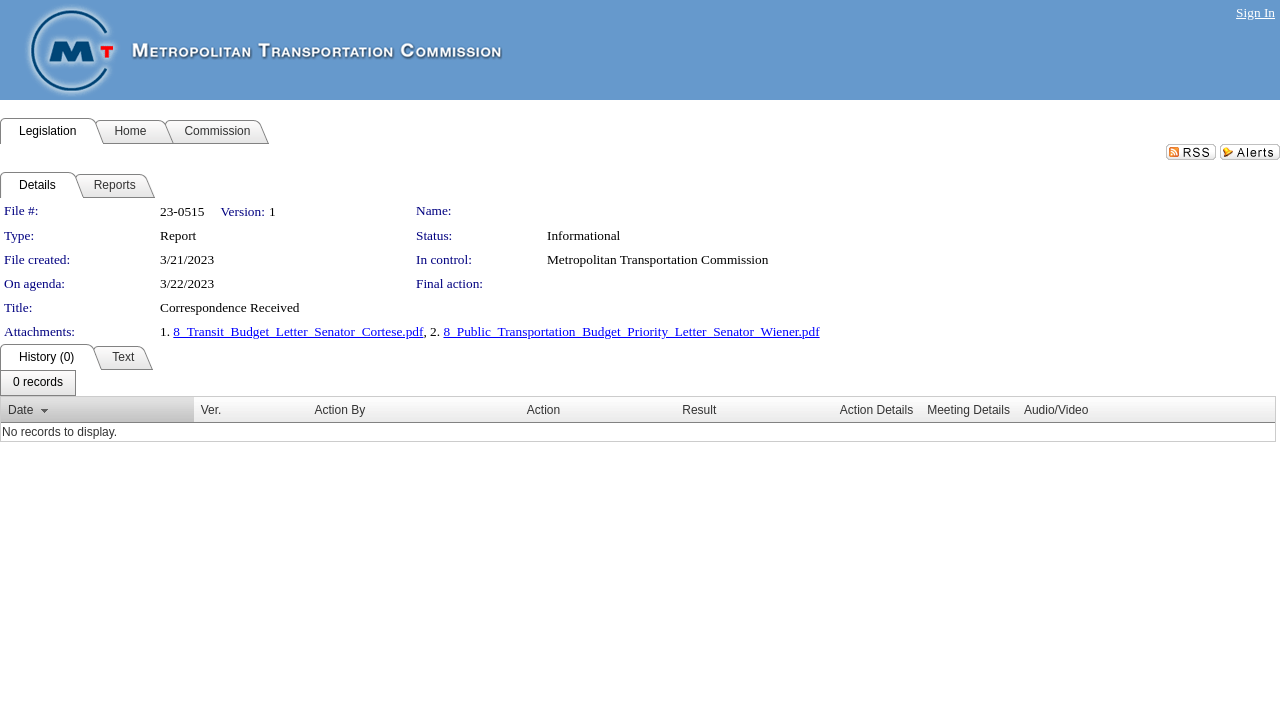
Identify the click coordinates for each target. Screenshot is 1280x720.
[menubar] (38, 383)
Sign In (1255, 12)
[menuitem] (38, 383)
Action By (339, 410)
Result (699, 410)
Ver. (211, 410)
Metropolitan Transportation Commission (657, 259)
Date (20, 410)
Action (543, 410)
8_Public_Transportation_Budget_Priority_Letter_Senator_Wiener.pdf (631, 331)
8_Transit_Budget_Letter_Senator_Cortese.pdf (298, 331)
